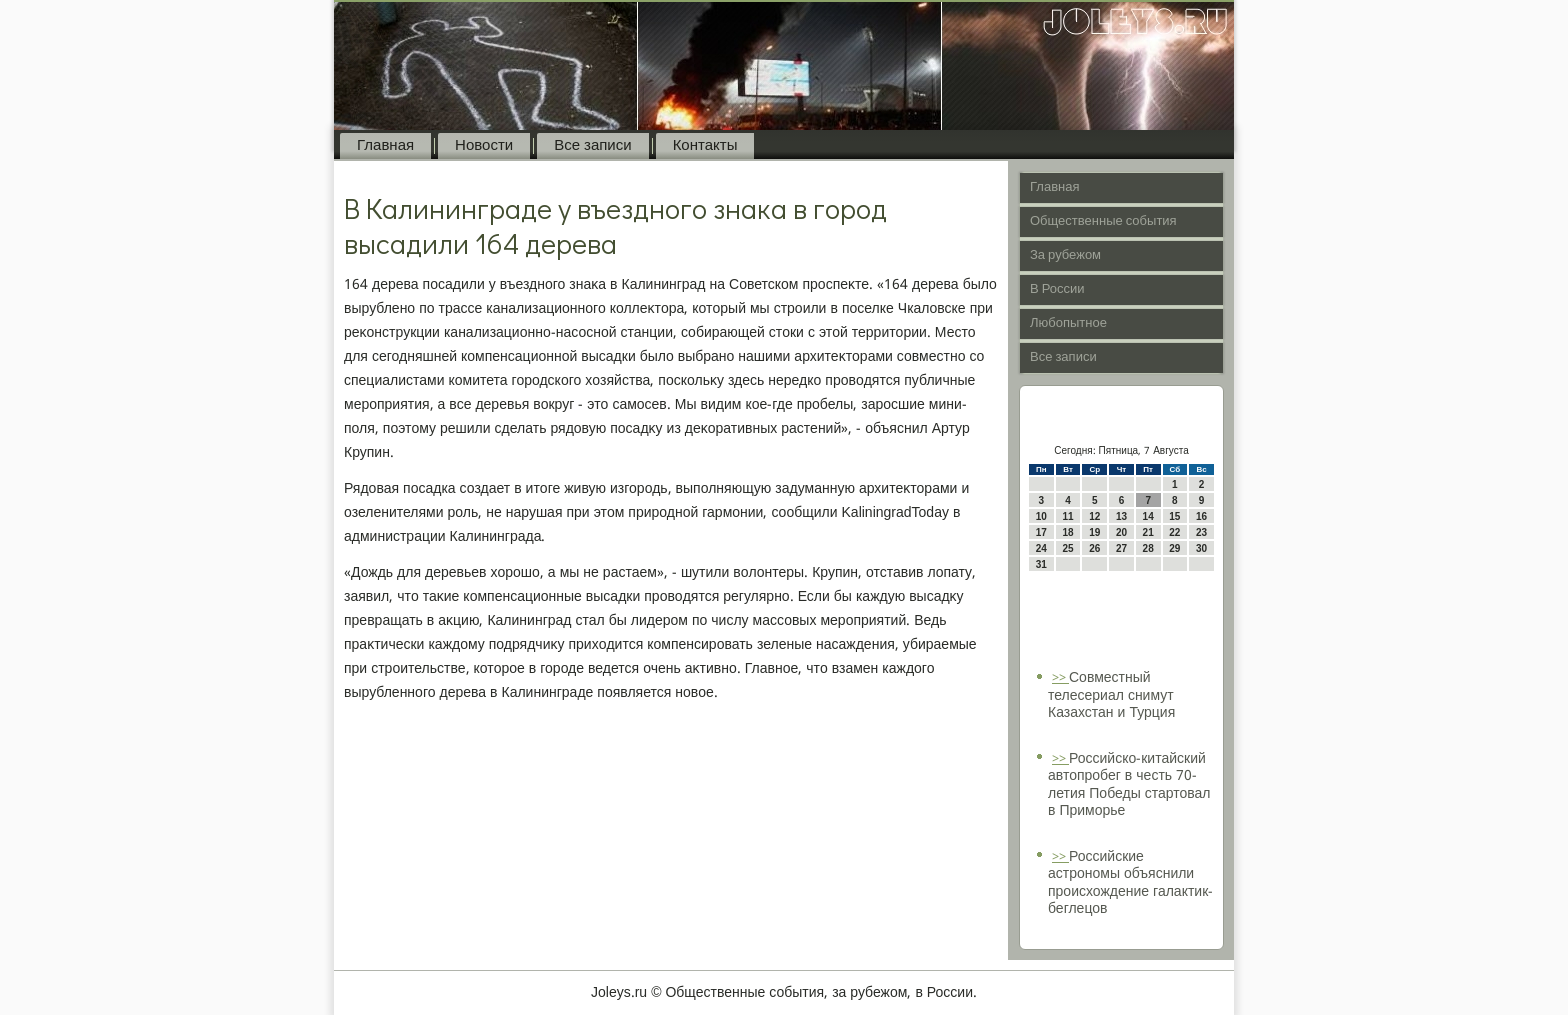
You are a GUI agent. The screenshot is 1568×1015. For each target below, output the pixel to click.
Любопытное (1068, 323)
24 (1041, 548)
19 (1094, 532)
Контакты (705, 146)
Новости (484, 146)
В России (1057, 289)
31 (1041, 564)
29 (1174, 548)
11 (1067, 516)
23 (1201, 532)
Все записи (592, 146)
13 (1121, 516)
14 (1148, 516)
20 (1121, 532)
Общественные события (1103, 221)
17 (1041, 532)
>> (1060, 678)
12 (1094, 516)
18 (1067, 532)
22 (1174, 532)
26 (1094, 548)
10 (1041, 516)
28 (1148, 548)
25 (1067, 548)
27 (1121, 548)
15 (1174, 516)
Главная (385, 146)
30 (1201, 548)
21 (1148, 532)
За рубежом (1065, 255)
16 (1201, 516)
